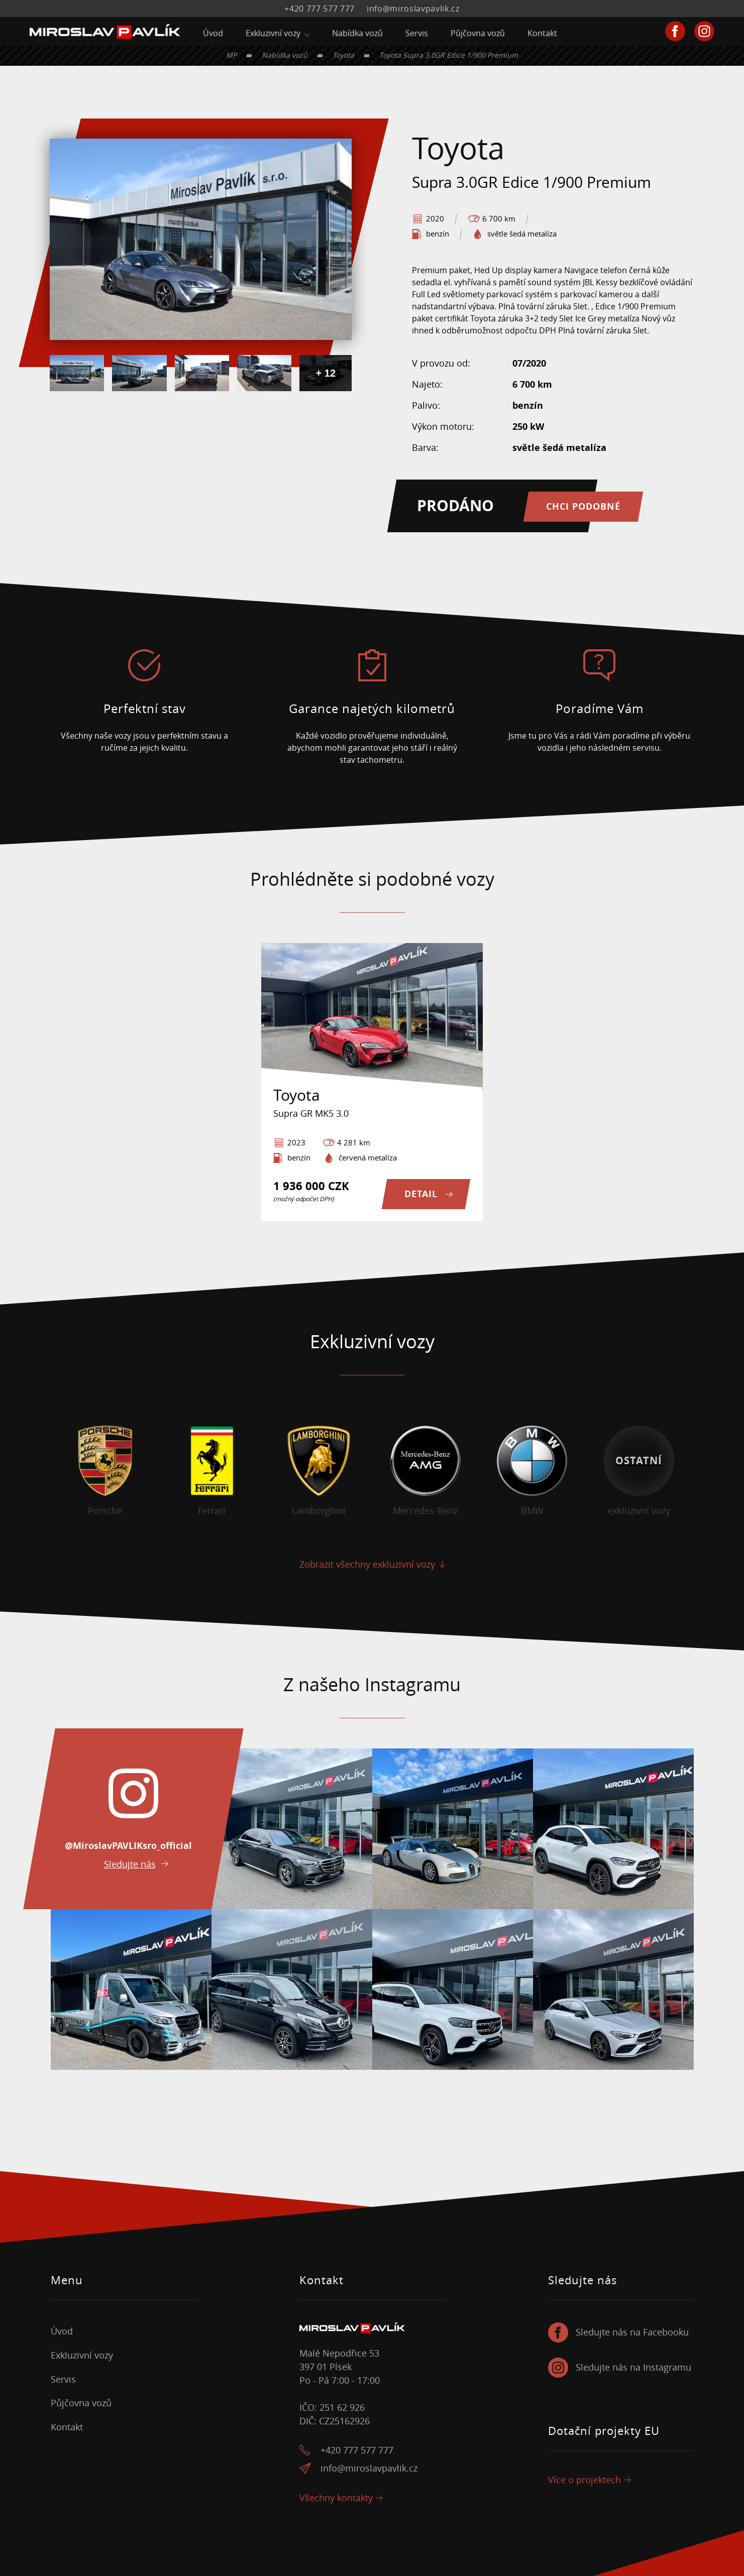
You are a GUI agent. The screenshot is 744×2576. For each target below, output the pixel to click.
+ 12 (326, 373)
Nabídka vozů (357, 33)
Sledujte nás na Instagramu (633, 2367)
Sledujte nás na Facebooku (632, 2332)
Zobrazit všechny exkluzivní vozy (367, 1564)
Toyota (343, 55)
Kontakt (542, 33)
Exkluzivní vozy (273, 33)
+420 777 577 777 (319, 9)
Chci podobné (583, 506)
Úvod (213, 33)
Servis (416, 33)
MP (231, 55)
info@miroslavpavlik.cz (413, 9)
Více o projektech (584, 2480)
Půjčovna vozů (478, 33)
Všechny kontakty (336, 2498)
